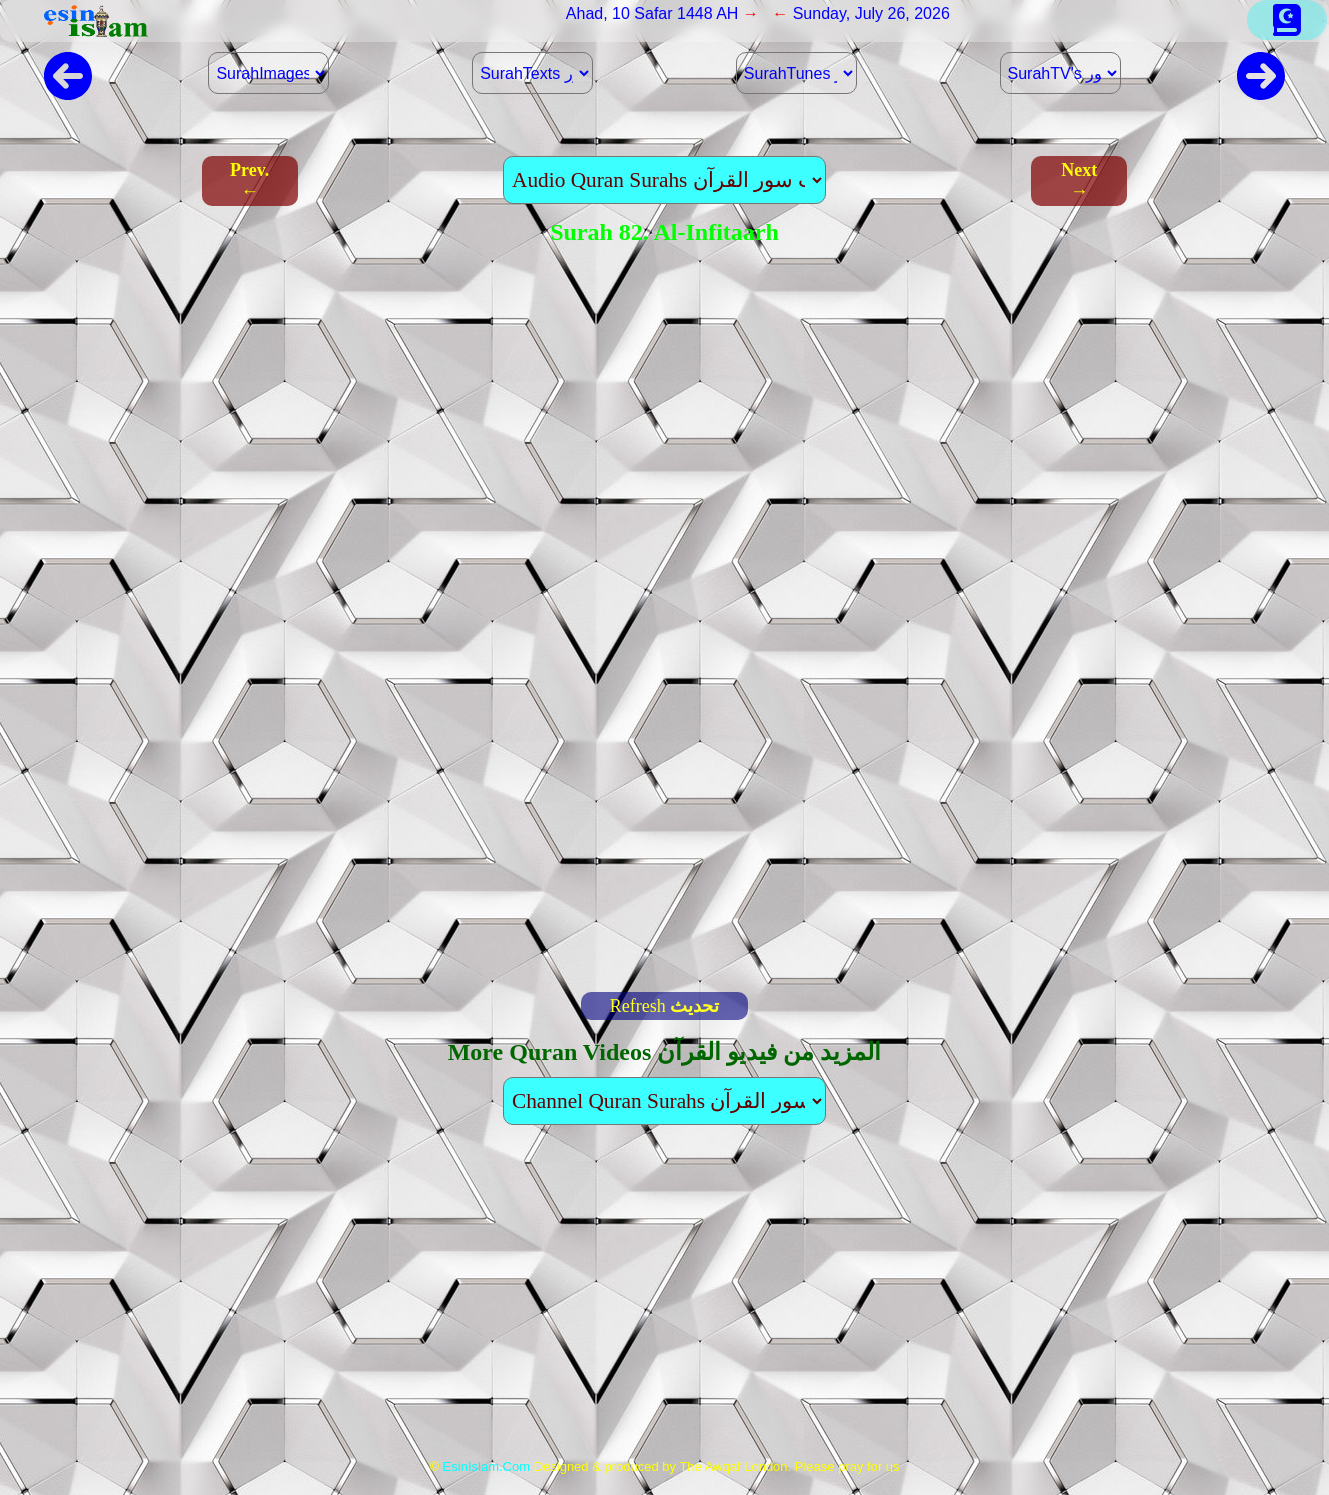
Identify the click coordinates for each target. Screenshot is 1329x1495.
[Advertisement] (664, 1301)
